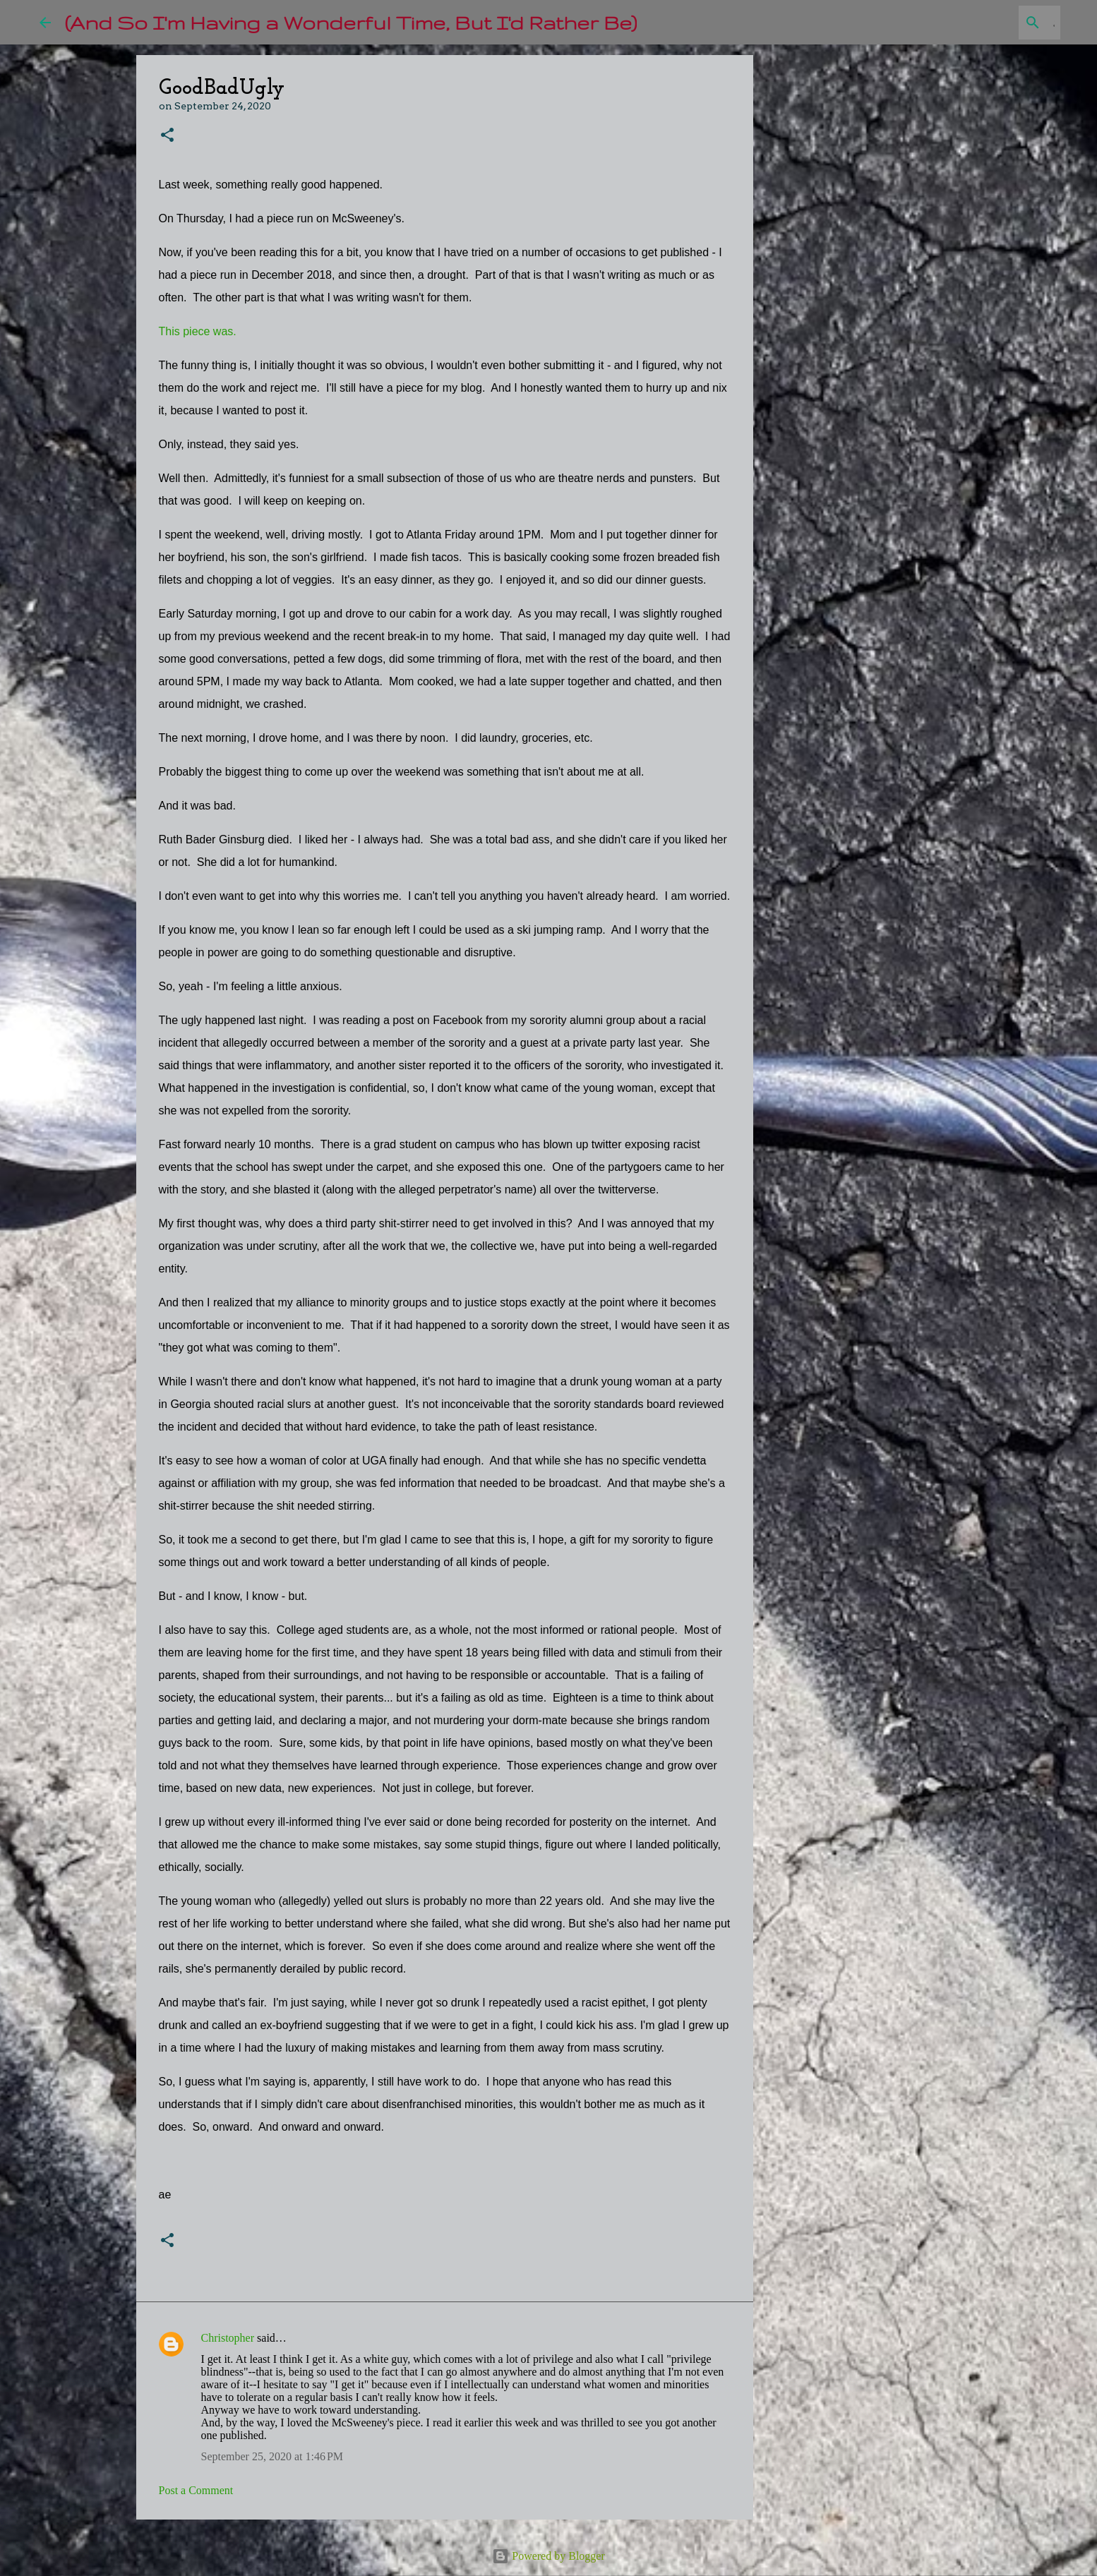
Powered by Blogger (548, 2556)
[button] (167, 135)
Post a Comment (196, 2490)
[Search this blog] (986, 23)
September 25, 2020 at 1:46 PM (272, 2456)
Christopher (228, 2338)
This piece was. (197, 331)
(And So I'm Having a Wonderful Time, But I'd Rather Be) (351, 22)
